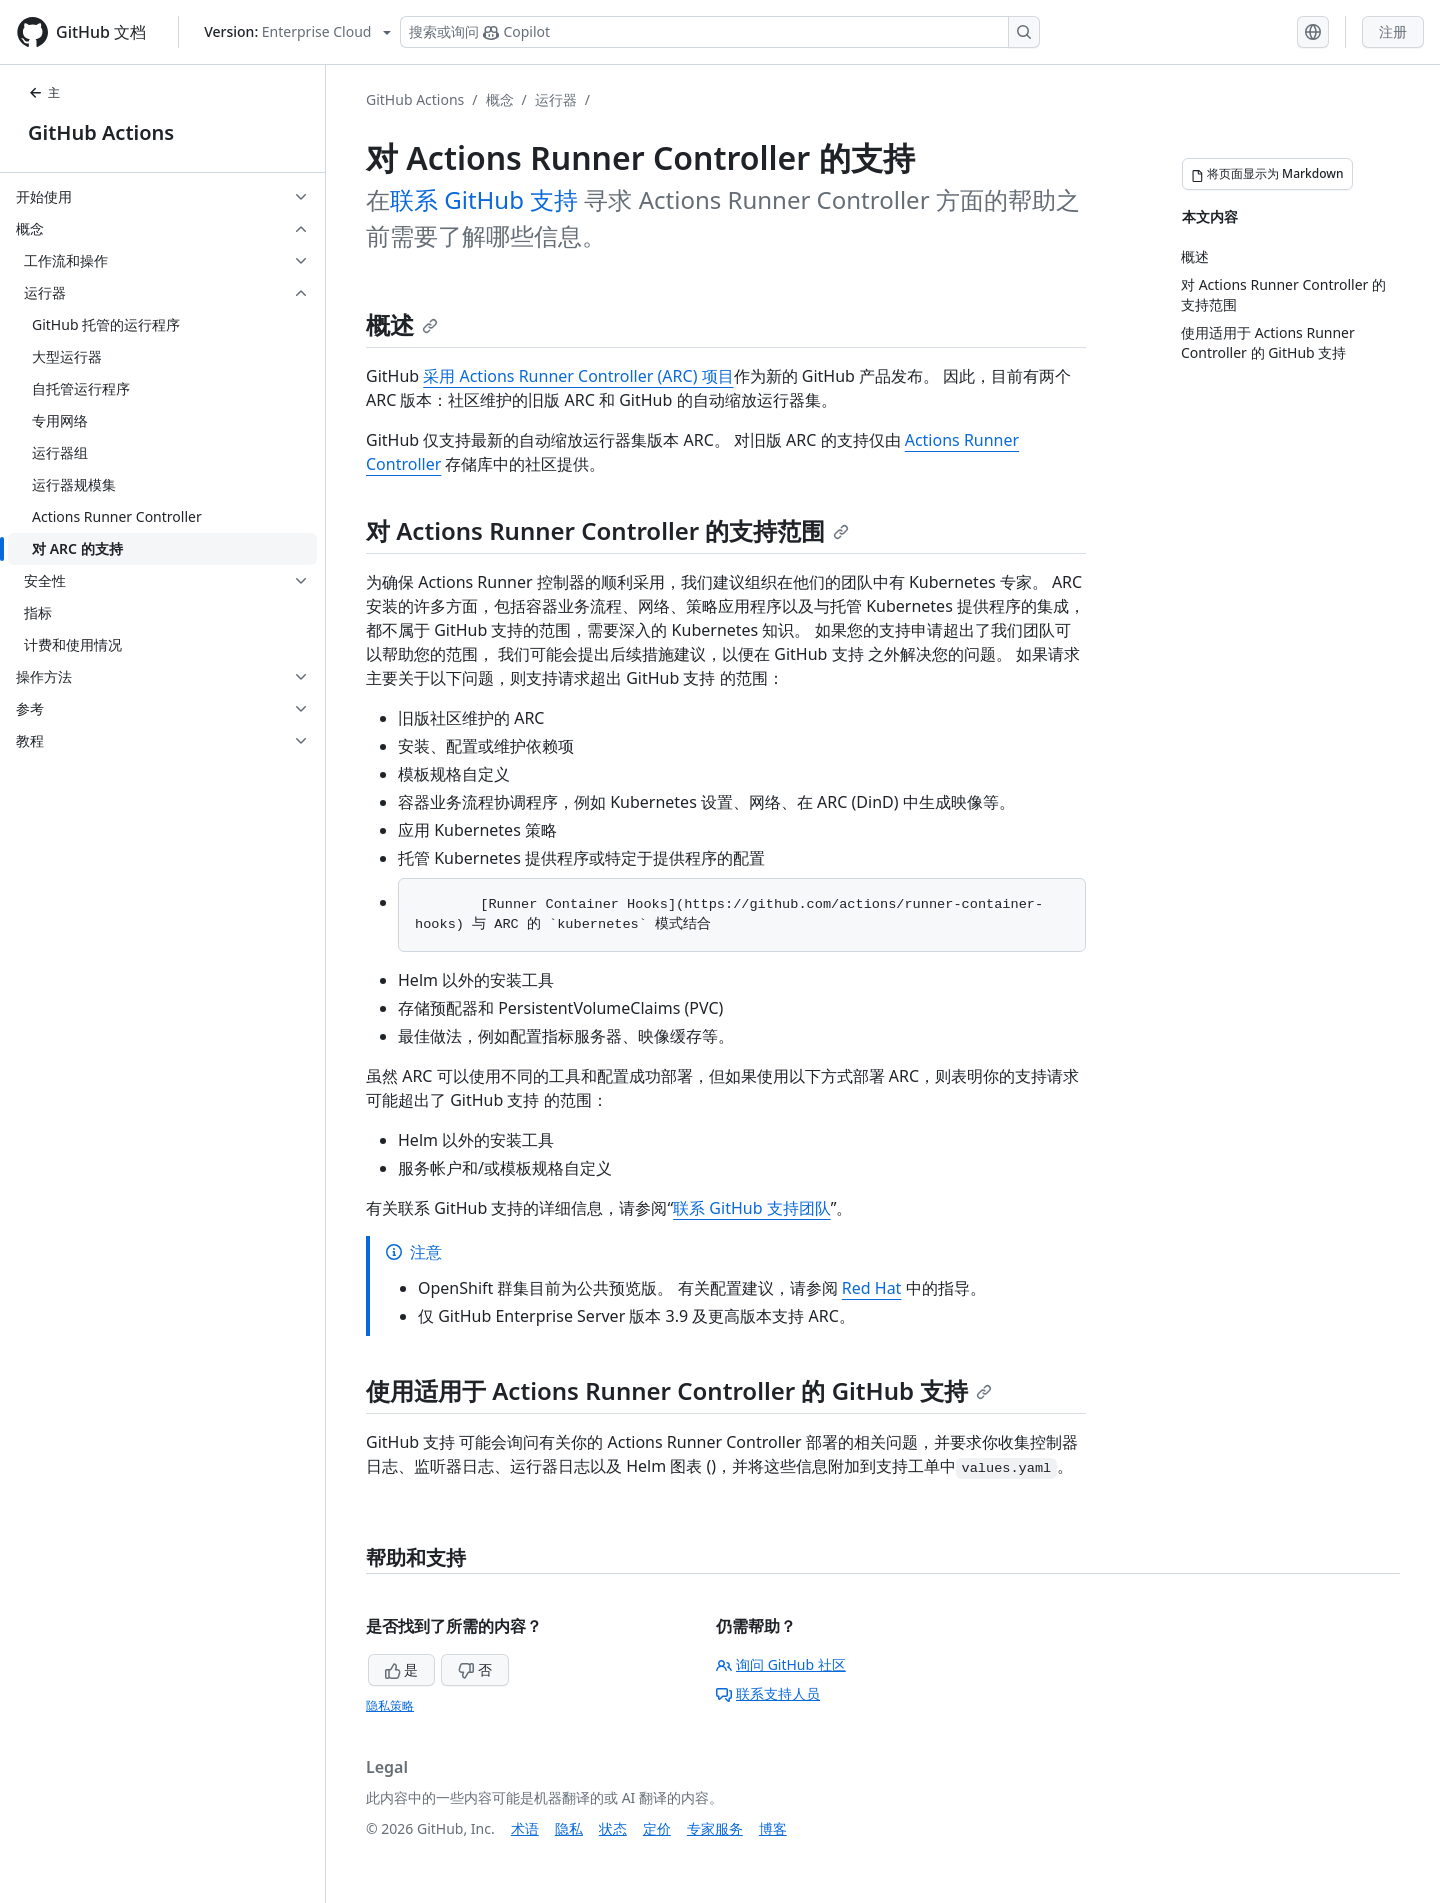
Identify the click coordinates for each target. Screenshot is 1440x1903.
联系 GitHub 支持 (484, 199)
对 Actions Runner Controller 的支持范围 (607, 530)
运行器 (556, 99)
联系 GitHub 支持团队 (751, 1208)
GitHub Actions (101, 132)
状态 (613, 1828)
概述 (402, 324)
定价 (657, 1828)
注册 (1393, 31)
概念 (500, 99)
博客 (773, 1828)
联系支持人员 (768, 1693)
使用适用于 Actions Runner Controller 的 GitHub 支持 (679, 1390)
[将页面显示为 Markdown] (1267, 174)
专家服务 (715, 1828)
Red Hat (872, 1288)
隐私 (569, 1828)
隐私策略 (390, 1705)
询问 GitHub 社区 (781, 1664)
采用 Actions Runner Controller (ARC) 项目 (578, 376)
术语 (525, 1828)
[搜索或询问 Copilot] (720, 32)
